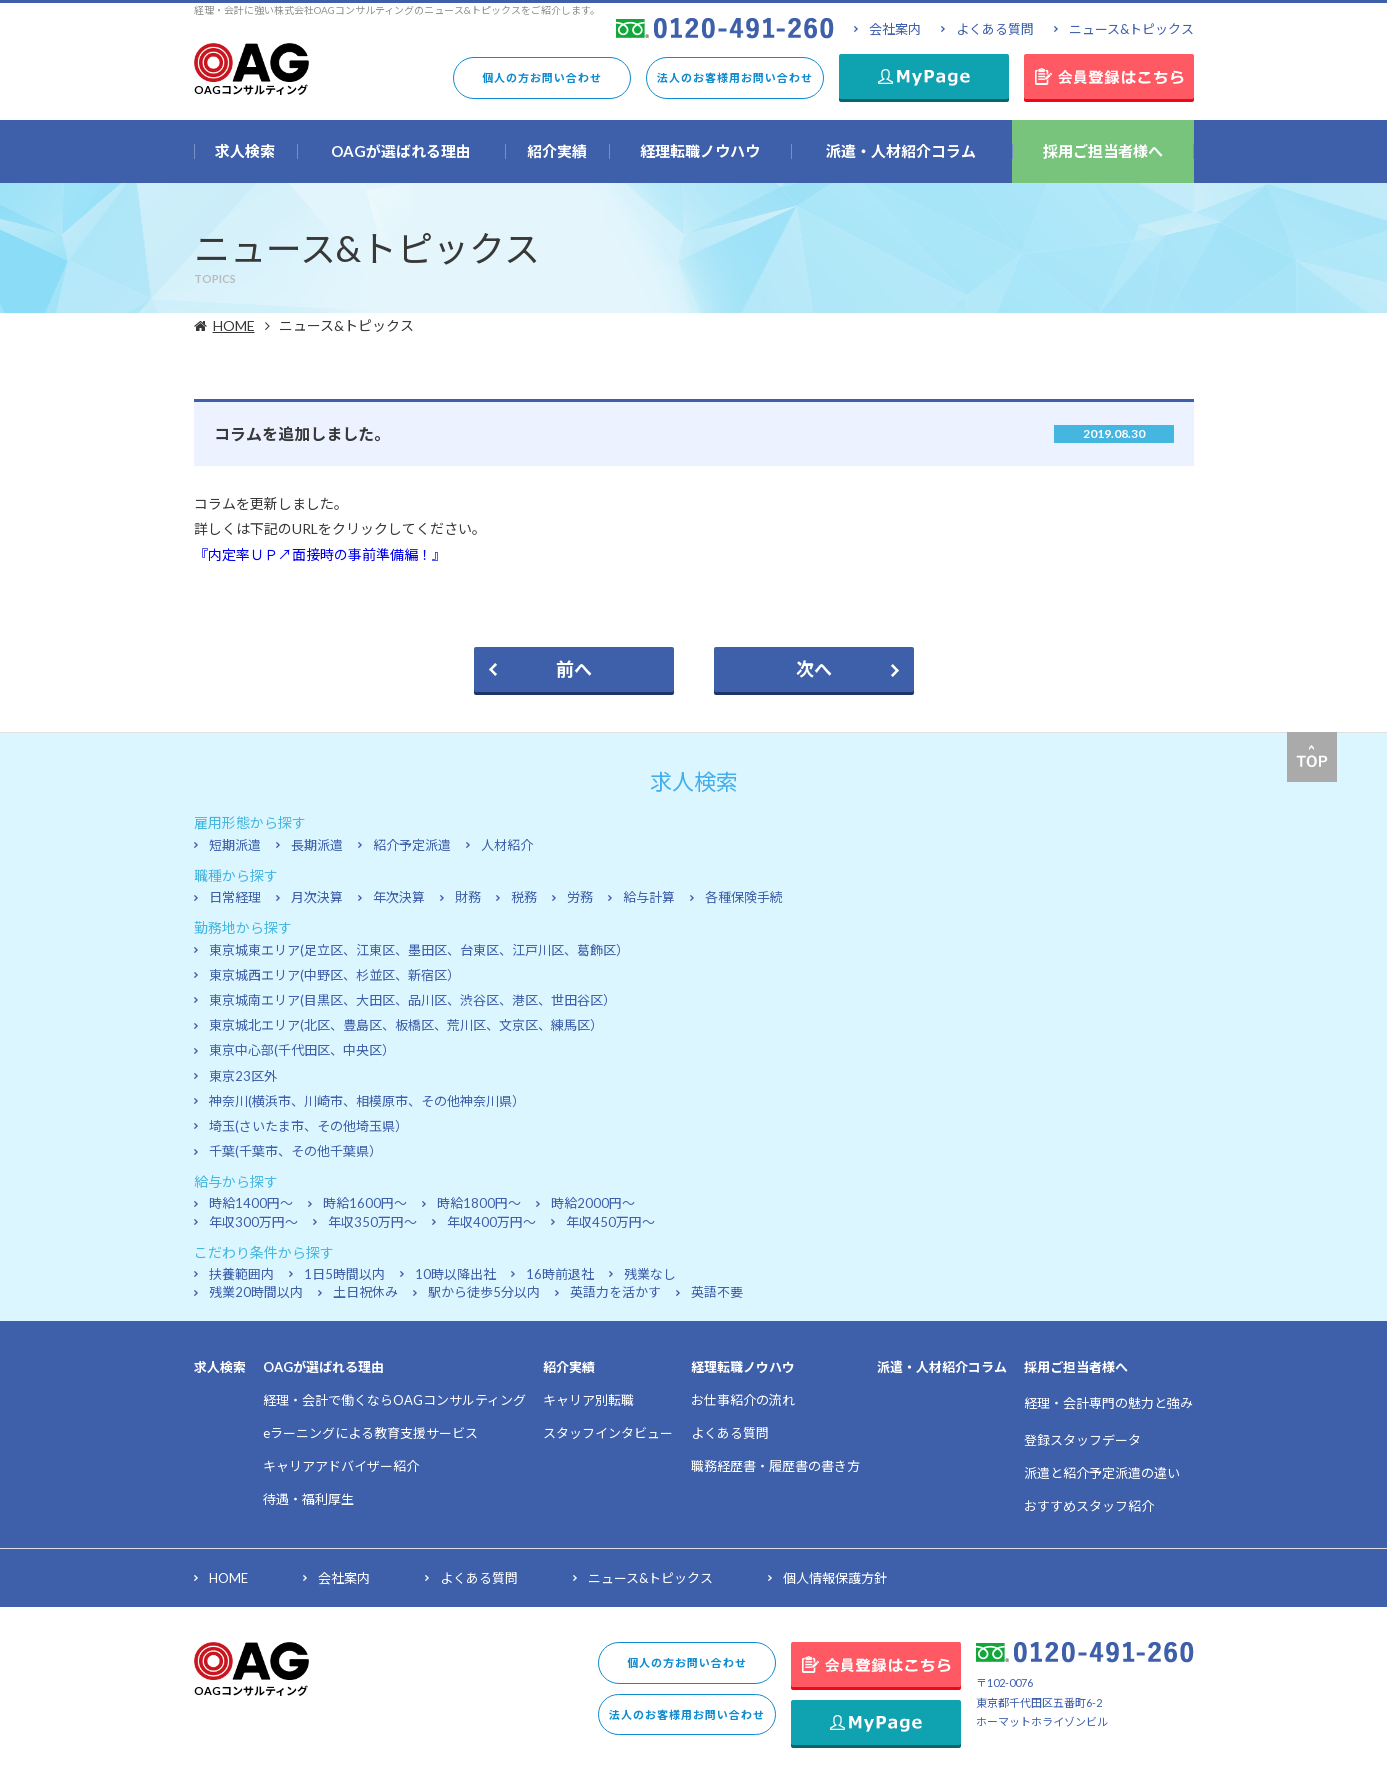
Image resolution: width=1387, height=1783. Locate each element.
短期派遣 (235, 845)
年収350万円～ (372, 1222)
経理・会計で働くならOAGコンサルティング (394, 1400)
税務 (524, 897)
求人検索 (220, 1367)
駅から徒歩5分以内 (484, 1292)
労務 (580, 897)
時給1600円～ (365, 1203)
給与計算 (649, 897)
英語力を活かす (615, 1292)
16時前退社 (560, 1274)
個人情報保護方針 (835, 1578)
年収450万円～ (610, 1222)
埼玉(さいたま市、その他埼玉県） (308, 1126)
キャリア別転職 (588, 1400)
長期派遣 (317, 845)
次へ (814, 669)
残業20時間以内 (256, 1292)
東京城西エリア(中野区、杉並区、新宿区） (334, 975)
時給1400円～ (251, 1203)
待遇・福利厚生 (308, 1499)
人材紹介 (507, 845)
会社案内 (895, 29)
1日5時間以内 (344, 1274)
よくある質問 (995, 29)
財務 (468, 897)
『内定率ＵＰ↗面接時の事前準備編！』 (320, 554)
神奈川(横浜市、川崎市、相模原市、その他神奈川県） (367, 1101)
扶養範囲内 (241, 1274)
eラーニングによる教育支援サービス (370, 1433)
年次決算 (399, 897)
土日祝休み (365, 1292)
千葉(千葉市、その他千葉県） (295, 1151)
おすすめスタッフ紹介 (1089, 1506)
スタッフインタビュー (608, 1433)
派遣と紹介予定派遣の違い (1102, 1473)
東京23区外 (243, 1076)
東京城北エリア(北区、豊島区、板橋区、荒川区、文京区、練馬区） (406, 1025)
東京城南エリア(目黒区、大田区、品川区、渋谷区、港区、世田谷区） (412, 1000)
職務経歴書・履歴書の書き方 (775, 1466)
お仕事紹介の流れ (743, 1400)
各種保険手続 (744, 897)
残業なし (650, 1274)
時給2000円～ (593, 1203)
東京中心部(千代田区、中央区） (302, 1050)
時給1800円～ (479, 1203)
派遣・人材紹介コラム (942, 1367)
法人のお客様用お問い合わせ (735, 77)
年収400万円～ (491, 1222)
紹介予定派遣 (412, 845)
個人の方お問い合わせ (542, 77)
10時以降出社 (455, 1274)
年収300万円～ (253, 1222)
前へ (574, 669)
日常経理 (235, 897)
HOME (236, 325)
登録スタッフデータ (1082, 1440)
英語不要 (717, 1292)
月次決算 (317, 897)
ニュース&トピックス (1131, 29)
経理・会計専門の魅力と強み (1108, 1403)
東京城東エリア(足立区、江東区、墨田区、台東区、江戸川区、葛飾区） (419, 950)
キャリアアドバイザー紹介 (341, 1466)
